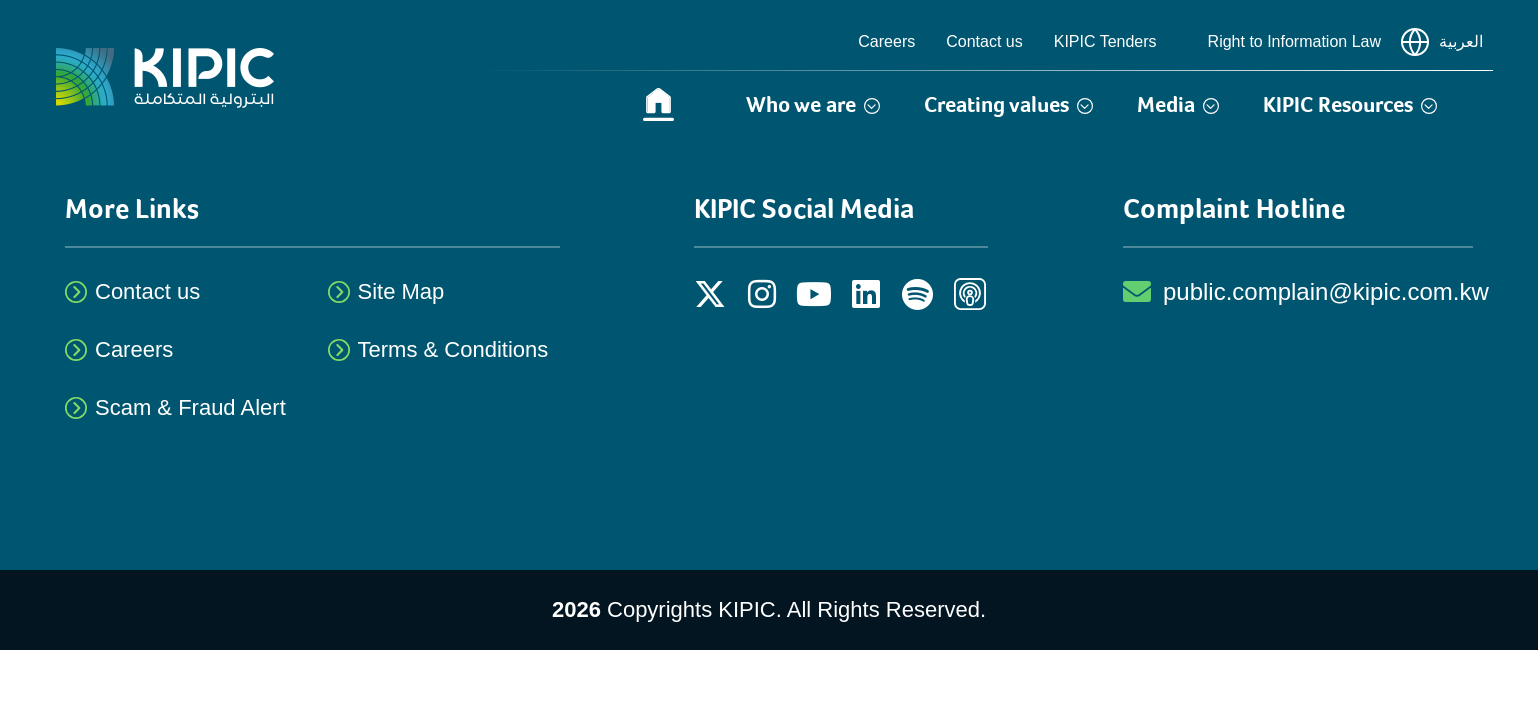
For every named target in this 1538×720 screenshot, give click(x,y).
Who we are (813, 104)
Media (1178, 104)
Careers (886, 41)
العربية (1442, 42)
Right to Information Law (1294, 41)
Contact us (984, 41)
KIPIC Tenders (1115, 42)
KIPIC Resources (1350, 104)
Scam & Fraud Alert (190, 407)
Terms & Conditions (453, 349)
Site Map (401, 291)
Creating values (1008, 104)
